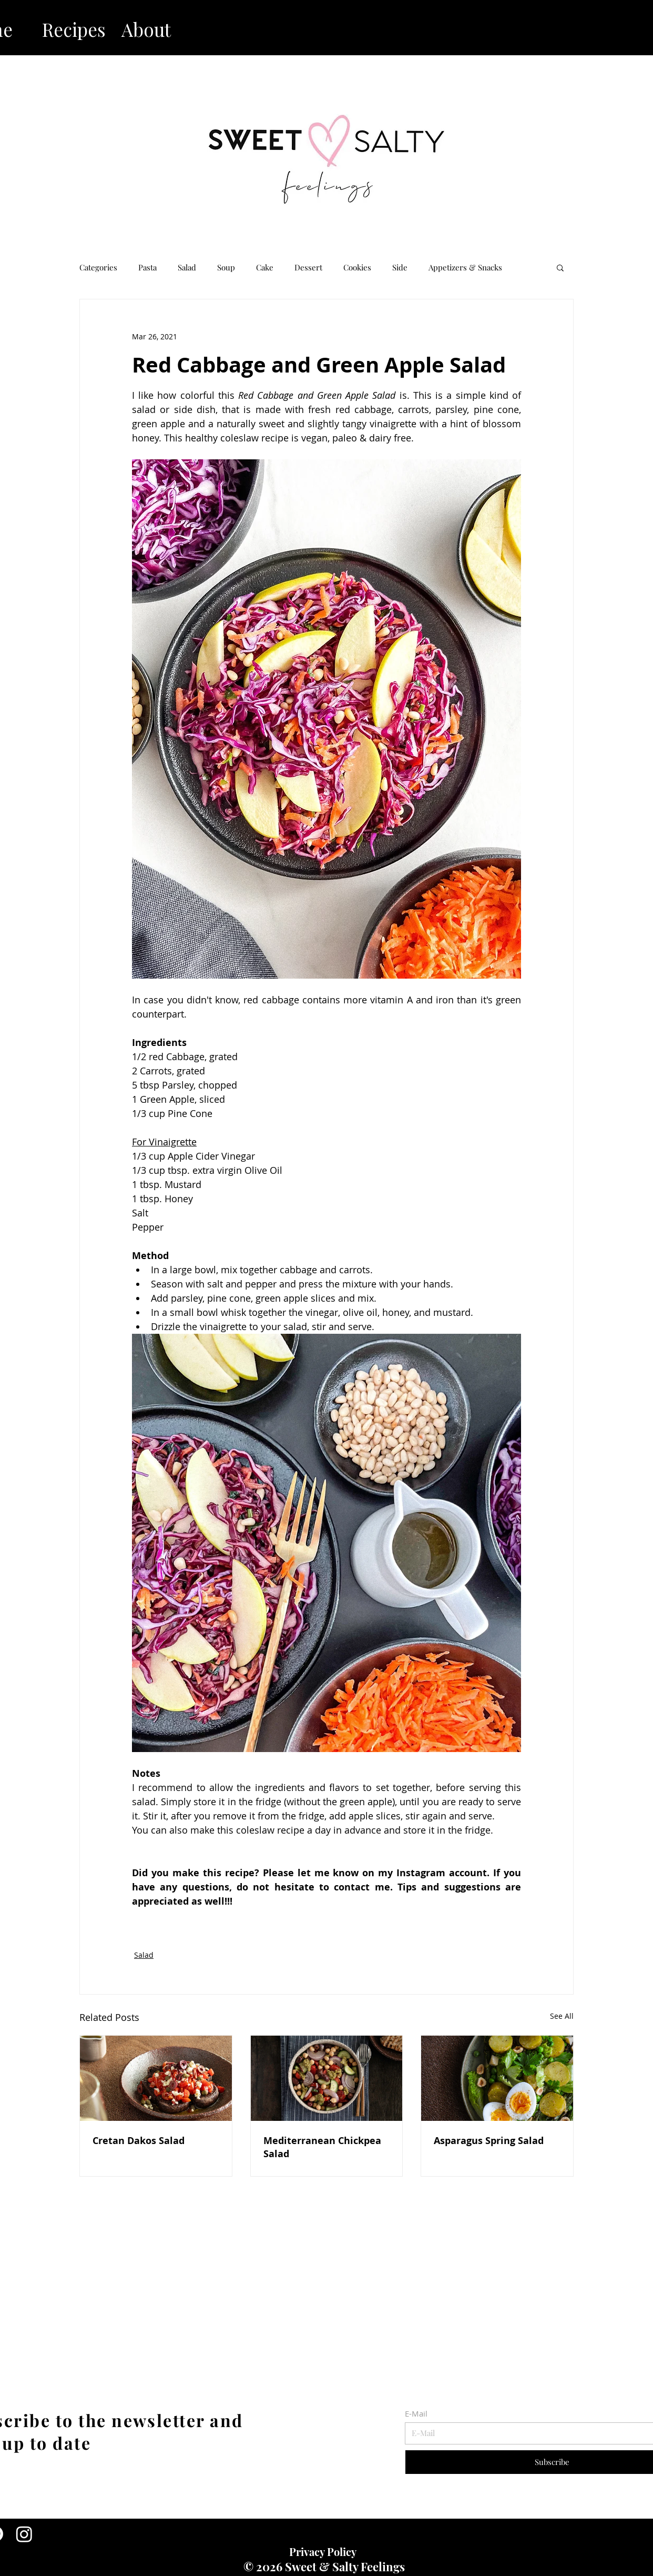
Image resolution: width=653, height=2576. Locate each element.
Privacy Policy (322, 2551)
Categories (98, 267)
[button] (560, 267)
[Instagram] (24, 2533)
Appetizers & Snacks (465, 267)
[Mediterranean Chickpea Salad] (327, 2078)
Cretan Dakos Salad (139, 2140)
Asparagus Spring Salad (489, 2140)
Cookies (357, 267)
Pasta (147, 267)
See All (562, 2016)
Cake (264, 267)
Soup (226, 267)
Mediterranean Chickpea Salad (322, 2147)
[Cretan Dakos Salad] (156, 2078)
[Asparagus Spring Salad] (497, 2078)
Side (399, 267)
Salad (187, 267)
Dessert (308, 267)
